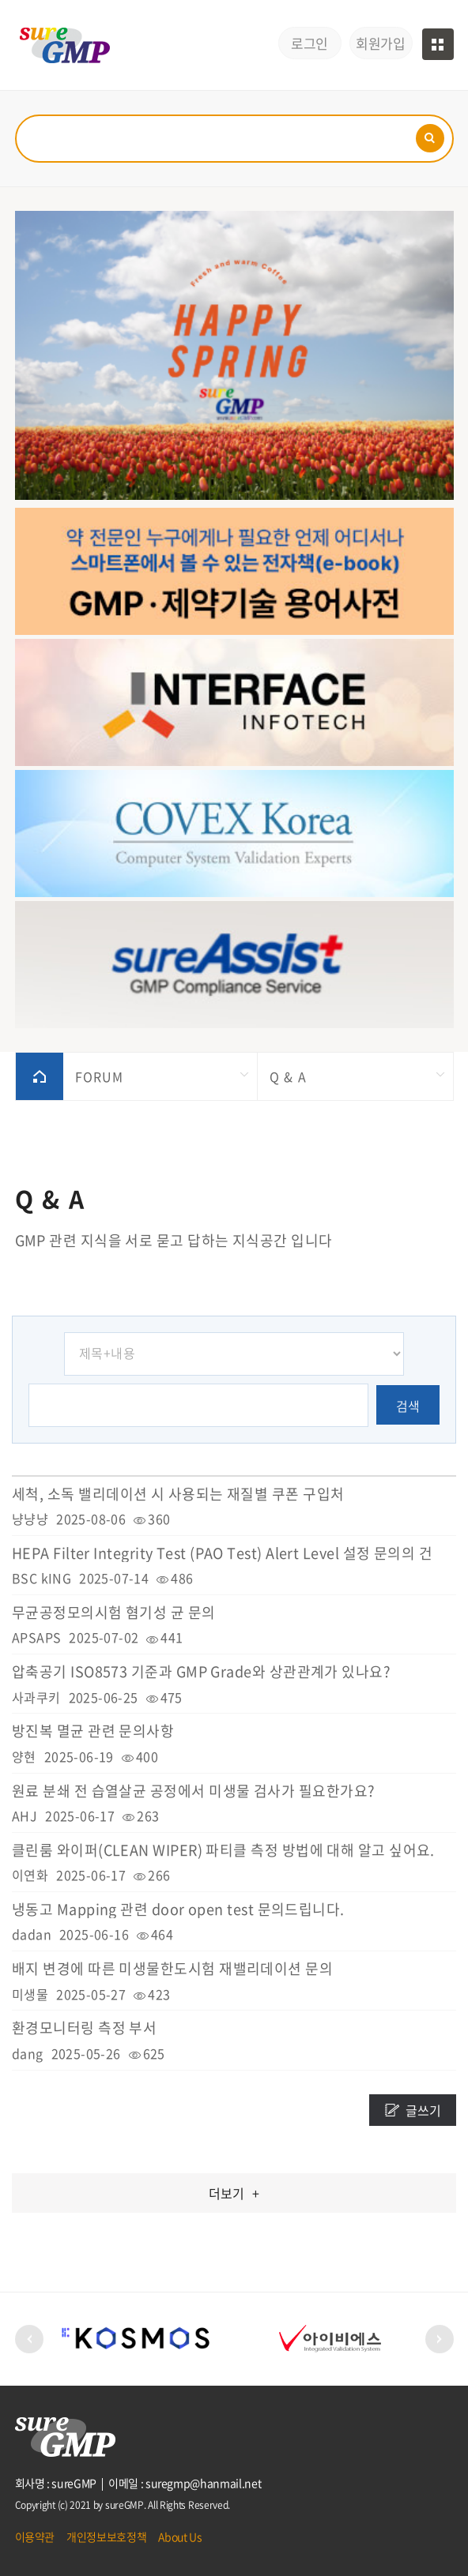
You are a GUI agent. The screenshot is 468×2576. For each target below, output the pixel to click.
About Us (179, 2536)
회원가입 (380, 43)
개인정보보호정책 (106, 2536)
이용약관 (35, 2536)
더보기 (234, 2193)
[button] (29, 2339)
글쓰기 (423, 2110)
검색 (408, 1405)
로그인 (309, 43)
